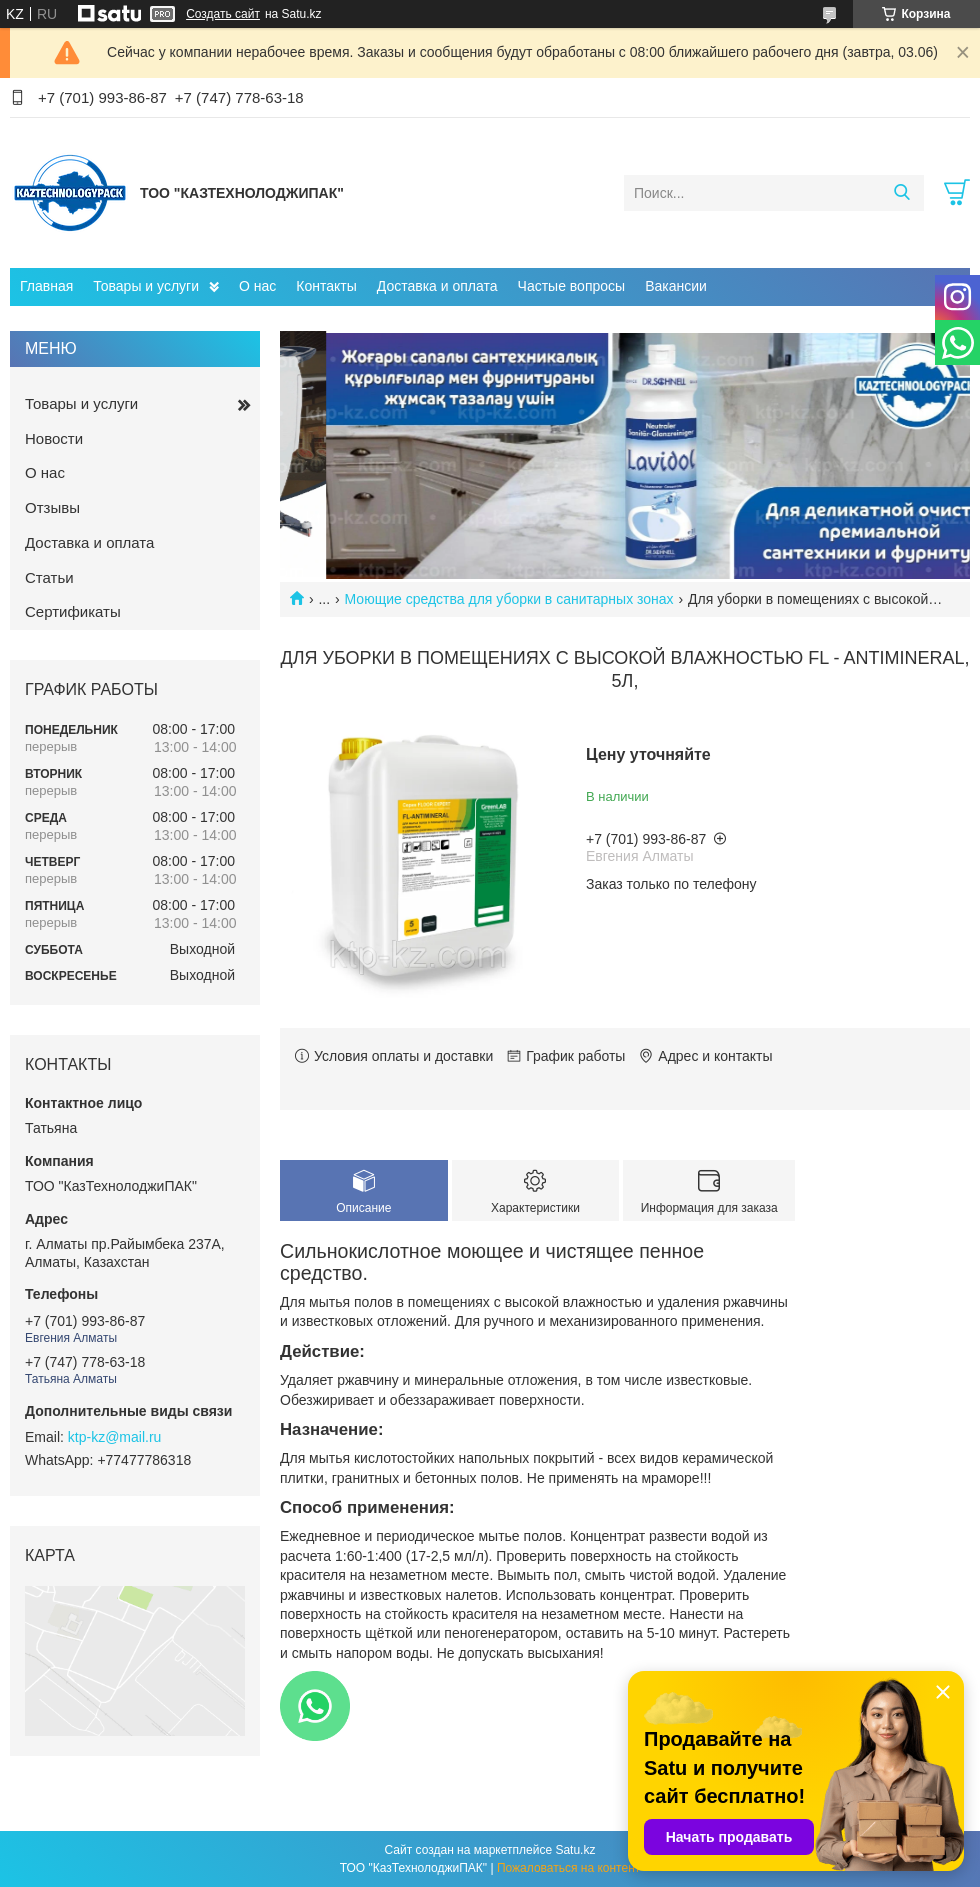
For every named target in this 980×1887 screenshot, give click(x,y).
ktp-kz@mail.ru (115, 1437)
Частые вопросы (572, 286)
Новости (54, 438)
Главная (46, 286)
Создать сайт (223, 14)
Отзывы (52, 507)
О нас (257, 286)
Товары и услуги (146, 286)
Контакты (326, 286)
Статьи (49, 577)
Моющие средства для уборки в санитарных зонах (509, 599)
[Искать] (901, 193)
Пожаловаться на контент (568, 1868)
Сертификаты (73, 611)
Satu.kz (575, 1850)
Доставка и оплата (437, 286)
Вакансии (676, 286)
